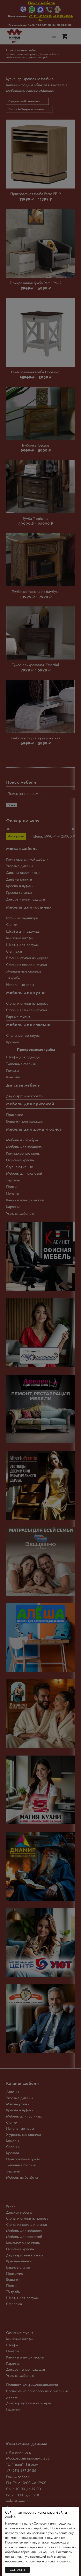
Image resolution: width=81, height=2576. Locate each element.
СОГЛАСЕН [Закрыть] (17, 2570)
